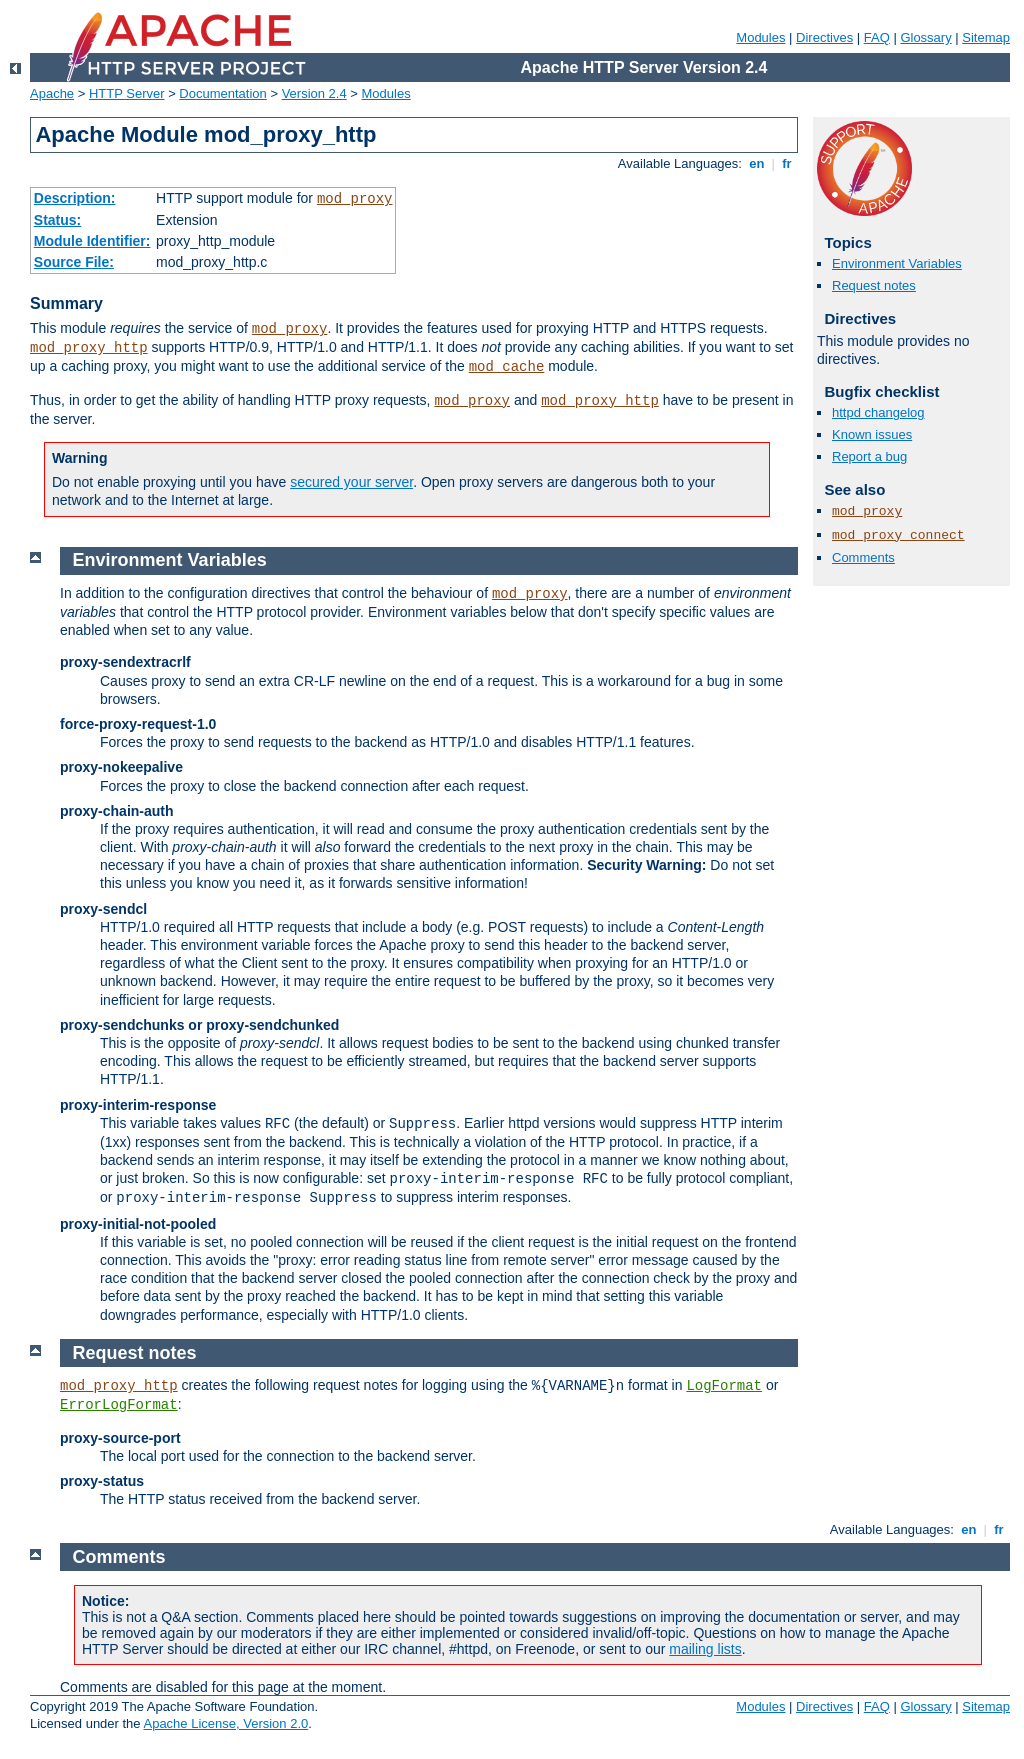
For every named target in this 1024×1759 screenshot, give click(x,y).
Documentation (222, 93)
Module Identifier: (92, 241)
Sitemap (986, 37)
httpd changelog (878, 412)
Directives (824, 37)
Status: (57, 220)
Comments (863, 557)
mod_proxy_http (89, 348)
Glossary (925, 37)
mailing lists (705, 1649)
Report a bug (869, 456)
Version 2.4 (314, 93)
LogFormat (724, 1386)
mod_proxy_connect (898, 535)
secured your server (351, 482)
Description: (75, 198)
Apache (52, 93)
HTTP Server (127, 93)
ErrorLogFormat (119, 1405)
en (757, 163)
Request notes (874, 285)
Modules (760, 37)
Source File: (74, 262)
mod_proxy (355, 199)
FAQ (877, 37)
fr (787, 163)
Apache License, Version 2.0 (225, 1723)
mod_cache (507, 367)
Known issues (872, 434)
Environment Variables (897, 263)
